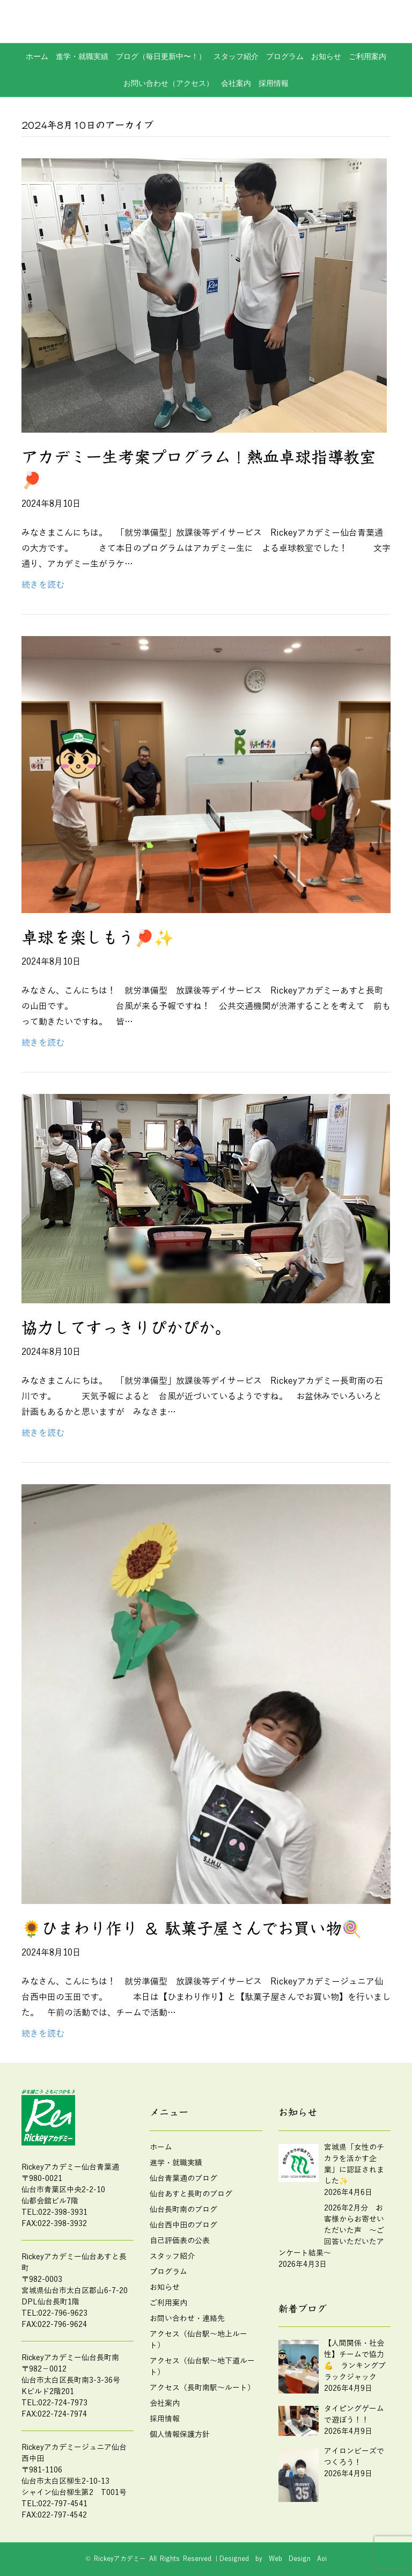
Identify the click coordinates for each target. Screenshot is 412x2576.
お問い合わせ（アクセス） (168, 83)
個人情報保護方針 (180, 2435)
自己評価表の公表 (180, 2241)
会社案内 (236, 83)
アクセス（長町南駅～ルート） (202, 2388)
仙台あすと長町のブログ (191, 2194)
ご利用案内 (367, 56)
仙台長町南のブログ (183, 2210)
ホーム (37, 56)
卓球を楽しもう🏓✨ (97, 938)
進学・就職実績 (82, 56)
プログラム (285, 56)
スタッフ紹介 (236, 56)
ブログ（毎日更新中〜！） (161, 56)
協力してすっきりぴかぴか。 (126, 1328)
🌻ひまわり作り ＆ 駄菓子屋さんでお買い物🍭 (191, 1929)
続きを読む (42, 585)
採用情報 (274, 83)
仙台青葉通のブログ (183, 2178)
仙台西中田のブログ (183, 2225)
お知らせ (326, 56)
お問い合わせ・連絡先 (187, 2319)
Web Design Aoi (298, 2559)
